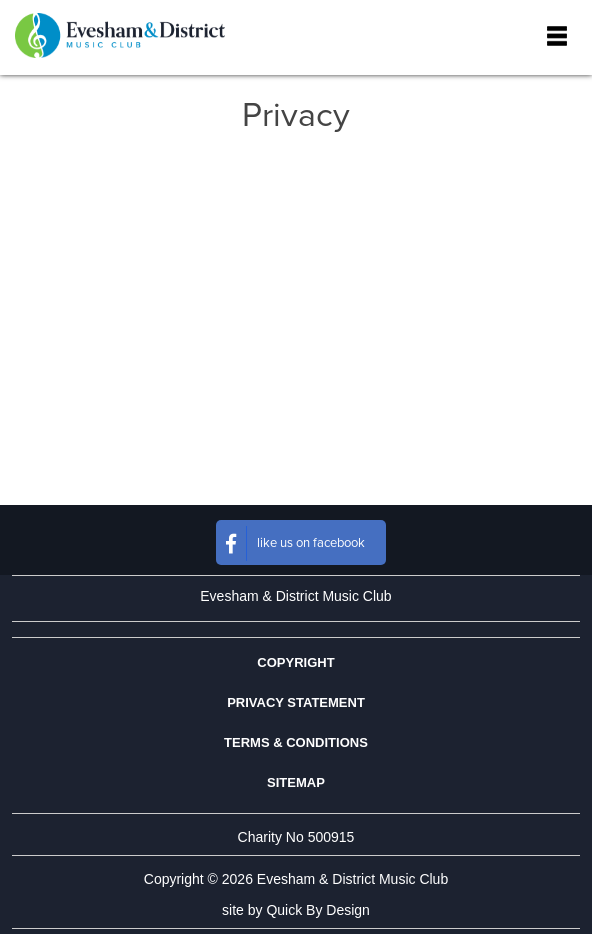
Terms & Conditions (296, 742)
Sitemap (296, 782)
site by (296, 910)
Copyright (295, 662)
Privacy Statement (296, 702)
